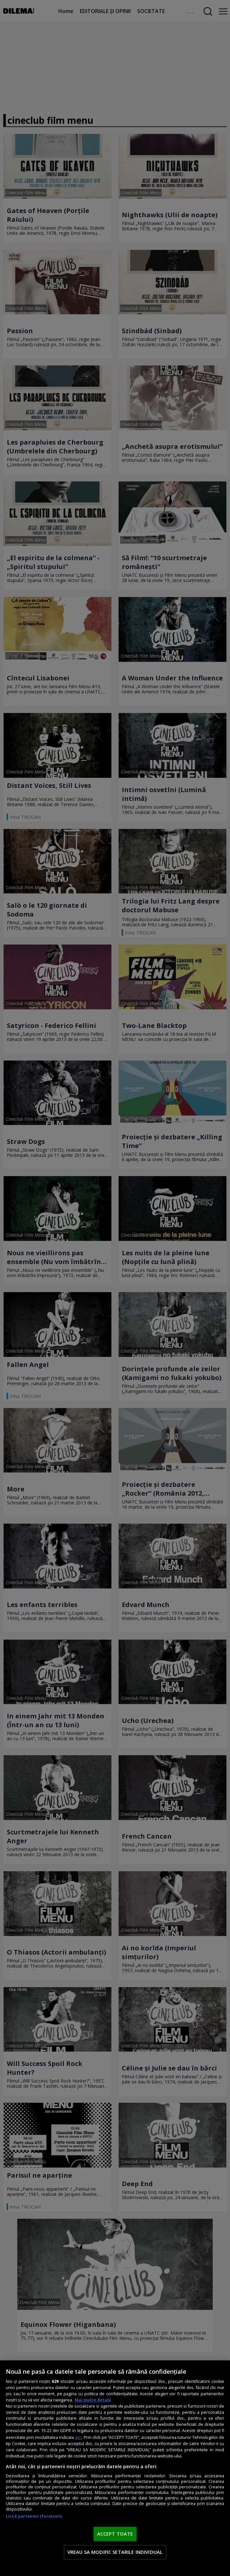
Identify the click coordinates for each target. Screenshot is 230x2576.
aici (78, 2437)
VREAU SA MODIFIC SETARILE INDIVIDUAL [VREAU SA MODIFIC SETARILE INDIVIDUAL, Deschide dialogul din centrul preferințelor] (115, 2552)
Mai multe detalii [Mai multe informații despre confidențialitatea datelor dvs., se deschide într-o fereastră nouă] (93, 2400)
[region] (115, 2468)
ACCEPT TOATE (115, 2533)
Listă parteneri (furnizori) (34, 2516)
